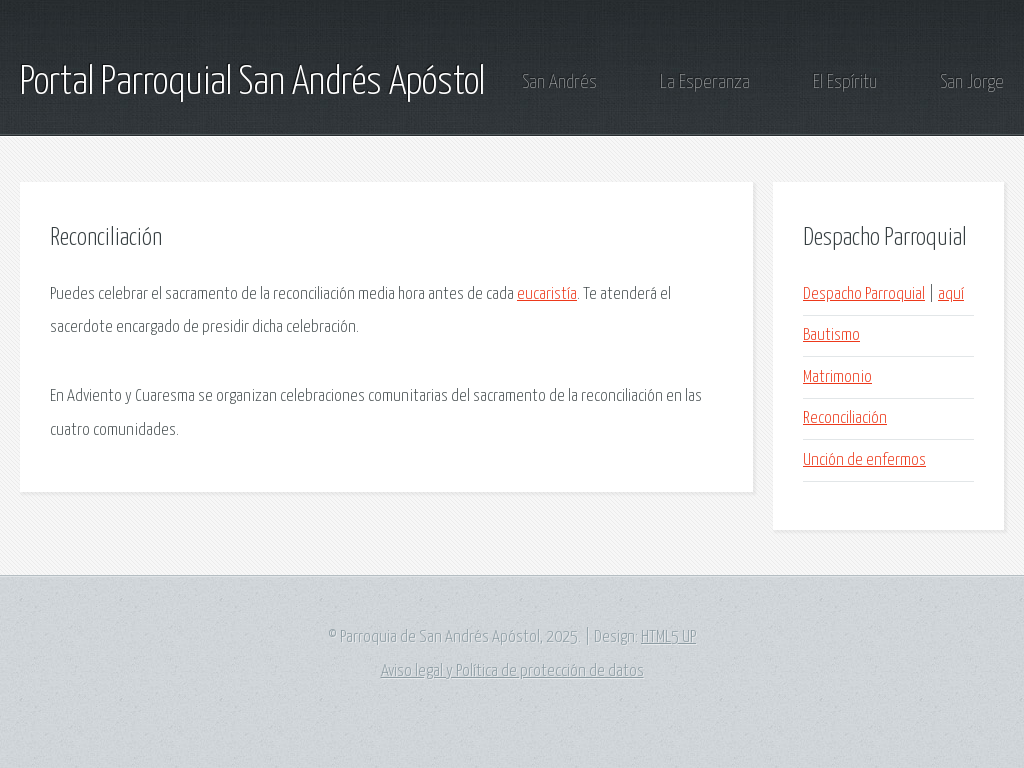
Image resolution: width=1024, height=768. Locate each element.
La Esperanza (705, 82)
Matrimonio (837, 377)
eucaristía (547, 294)
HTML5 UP (668, 637)
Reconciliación (845, 418)
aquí (951, 294)
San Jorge (972, 82)
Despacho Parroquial (864, 294)
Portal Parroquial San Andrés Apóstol (252, 83)
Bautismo (831, 335)
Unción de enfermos (864, 460)
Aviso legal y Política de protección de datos (512, 671)
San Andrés (559, 82)
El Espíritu (845, 82)
